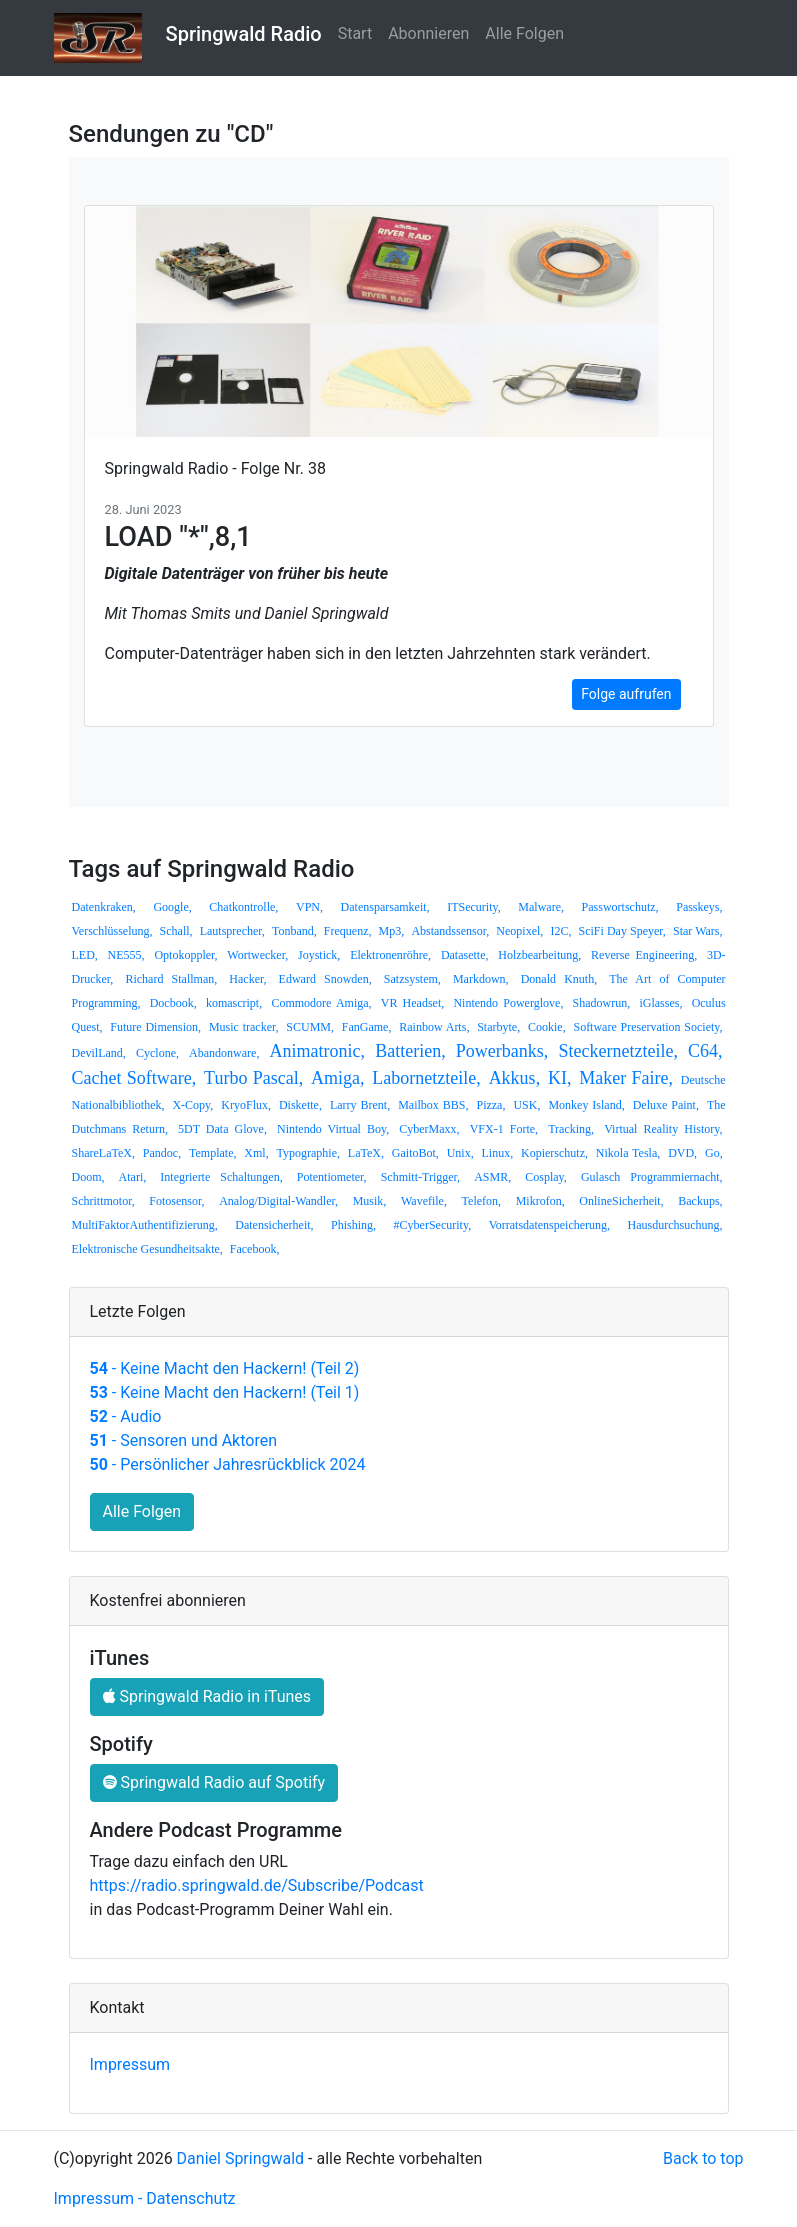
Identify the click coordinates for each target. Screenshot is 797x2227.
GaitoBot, (415, 1153)
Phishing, (353, 1225)
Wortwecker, (257, 955)
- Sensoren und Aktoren (183, 1440)
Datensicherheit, (274, 1225)
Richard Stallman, (171, 979)
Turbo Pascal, (253, 1078)
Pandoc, (162, 1153)
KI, (560, 1078)
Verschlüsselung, (112, 931)
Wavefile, (424, 1201)
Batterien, (410, 1051)
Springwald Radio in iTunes (207, 1696)
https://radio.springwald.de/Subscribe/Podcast (257, 1885)
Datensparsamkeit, (385, 907)
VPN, (309, 907)
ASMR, (492, 1177)
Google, (172, 907)
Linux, (498, 1153)
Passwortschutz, (620, 907)
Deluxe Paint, (666, 1105)
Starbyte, (498, 1027)
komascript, (234, 1003)
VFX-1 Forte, (504, 1129)
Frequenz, (348, 931)
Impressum (130, 2064)
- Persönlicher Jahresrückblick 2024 (228, 1464)
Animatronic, (317, 1051)
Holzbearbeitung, (539, 955)
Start (355, 33)
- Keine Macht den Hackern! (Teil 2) (225, 1368)
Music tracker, (244, 1027)
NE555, (126, 955)
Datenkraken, (104, 907)
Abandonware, (224, 1053)
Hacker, (247, 979)
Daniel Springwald (241, 2158)
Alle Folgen (524, 33)
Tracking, (571, 1129)
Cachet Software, (134, 1078)
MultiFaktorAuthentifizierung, (145, 1225)
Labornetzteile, (426, 1078)
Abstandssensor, (450, 931)
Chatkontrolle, (243, 907)
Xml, (256, 1153)
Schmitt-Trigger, (420, 1177)
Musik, (370, 1201)
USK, (526, 1105)
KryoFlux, (246, 1105)
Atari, (133, 1177)
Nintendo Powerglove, (508, 1003)
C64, (705, 1051)
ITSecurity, (474, 907)
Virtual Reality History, (663, 1129)
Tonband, (294, 931)
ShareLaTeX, (103, 1153)
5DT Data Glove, (222, 1129)
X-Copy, (192, 1105)
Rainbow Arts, (434, 1027)
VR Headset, (413, 1003)
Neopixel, (519, 931)
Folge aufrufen (626, 694)
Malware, (541, 907)
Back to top (703, 2158)
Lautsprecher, (232, 931)
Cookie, (547, 1027)
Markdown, (481, 979)
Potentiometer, (332, 1177)
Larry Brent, (360, 1105)
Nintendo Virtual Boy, (333, 1129)
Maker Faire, (626, 1078)
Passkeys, (699, 907)
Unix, (460, 1153)
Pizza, (490, 1105)
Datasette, (465, 955)
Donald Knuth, (559, 979)
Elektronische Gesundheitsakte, (147, 1249)
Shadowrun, (602, 1003)
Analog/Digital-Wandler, (278, 1201)
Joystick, (319, 955)
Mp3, (392, 931)
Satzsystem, (412, 979)
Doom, (88, 1177)
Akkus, (515, 1078)
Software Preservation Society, (647, 1027)
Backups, (700, 1201)
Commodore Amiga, (321, 1003)
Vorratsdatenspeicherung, (549, 1225)
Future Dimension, (155, 1027)
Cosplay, (546, 1177)
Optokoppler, (185, 955)
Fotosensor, (176, 1201)
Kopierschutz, (554, 1153)
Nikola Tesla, (628, 1153)
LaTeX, (366, 1153)
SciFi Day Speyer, (622, 931)
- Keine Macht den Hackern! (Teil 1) (225, 1392)
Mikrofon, (540, 1201)
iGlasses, (660, 1003)
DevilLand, (99, 1053)
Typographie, (308, 1153)
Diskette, (300, 1105)
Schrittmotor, (103, 1201)
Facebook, (255, 1249)
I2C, (560, 931)
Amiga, (338, 1078)
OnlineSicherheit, (621, 1201)
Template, (212, 1153)
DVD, (682, 1153)
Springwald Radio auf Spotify (214, 1782)
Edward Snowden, (325, 979)
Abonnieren (428, 33)
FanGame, (367, 1027)
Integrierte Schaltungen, (221, 1177)
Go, (714, 1153)
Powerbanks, (502, 1051)
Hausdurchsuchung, (675, 1225)
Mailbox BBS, (433, 1105)
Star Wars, (698, 931)
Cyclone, (157, 1053)
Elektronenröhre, (390, 955)
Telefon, (481, 1201)
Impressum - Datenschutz (145, 2198)
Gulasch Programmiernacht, (652, 1177)
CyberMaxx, (429, 1129)
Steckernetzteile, (617, 1051)
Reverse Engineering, (644, 955)
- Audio (126, 1416)
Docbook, (173, 1003)
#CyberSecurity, (433, 1225)
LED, (85, 955)
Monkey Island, (586, 1105)
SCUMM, (310, 1027)
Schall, (176, 931)
